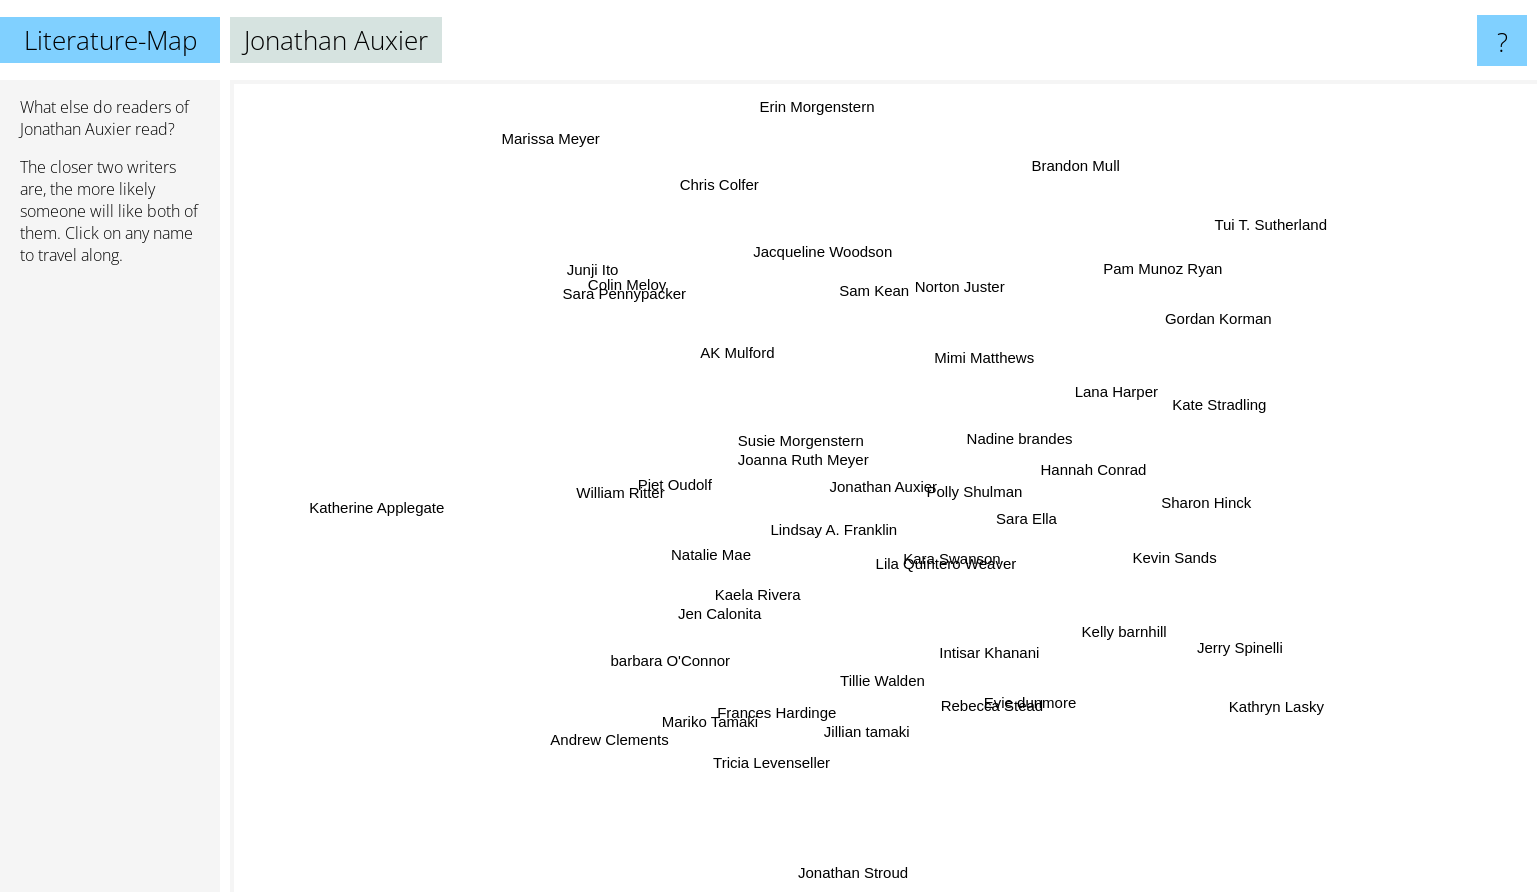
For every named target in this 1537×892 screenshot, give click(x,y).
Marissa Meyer (541, 115)
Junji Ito (613, 276)
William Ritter (627, 485)
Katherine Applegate (390, 506)
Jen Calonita (736, 620)
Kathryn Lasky (1246, 710)
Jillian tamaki (875, 731)
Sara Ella (1019, 517)
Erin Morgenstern (820, 125)
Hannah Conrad (1098, 474)
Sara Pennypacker (630, 291)
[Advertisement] (110, 587)
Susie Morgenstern (812, 443)
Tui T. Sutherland (1287, 214)
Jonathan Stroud (865, 877)
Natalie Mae (716, 567)
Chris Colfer (709, 179)
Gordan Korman (1197, 315)
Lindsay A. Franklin (808, 533)
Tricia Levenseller (784, 754)
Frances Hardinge (788, 691)
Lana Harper (1120, 392)
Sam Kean (876, 309)
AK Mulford (728, 357)
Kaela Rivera (753, 586)
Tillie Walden (893, 681)
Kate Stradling (1219, 400)
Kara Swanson (948, 559)
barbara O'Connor (677, 655)
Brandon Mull (1062, 164)
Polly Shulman (977, 489)
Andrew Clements (599, 737)
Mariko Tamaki (709, 717)
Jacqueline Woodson (821, 269)
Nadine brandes (1015, 431)
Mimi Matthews (975, 365)
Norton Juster (951, 292)
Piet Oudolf (694, 485)
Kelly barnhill (1126, 639)
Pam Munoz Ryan (1171, 279)
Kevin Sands (1162, 558)
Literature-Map (110, 40)
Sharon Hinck (1187, 499)
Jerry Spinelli (1219, 634)
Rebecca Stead (985, 695)
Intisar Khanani (987, 656)
